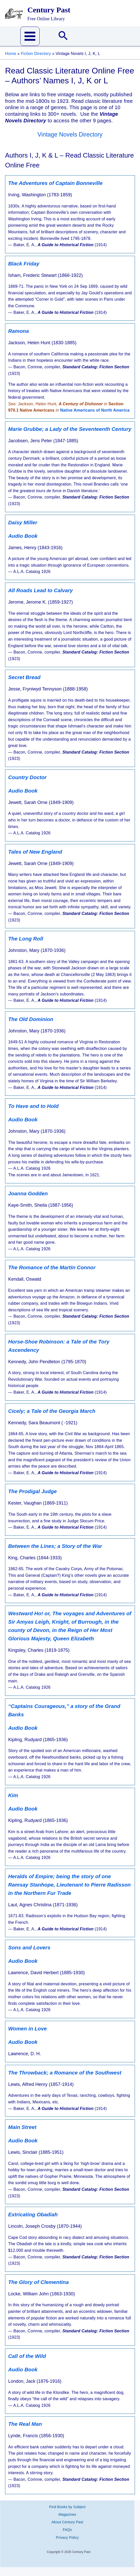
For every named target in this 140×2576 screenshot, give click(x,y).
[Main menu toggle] (30, 41)
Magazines (67, 2532)
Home (10, 59)
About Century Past (67, 2537)
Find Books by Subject (67, 2528)
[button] (63, 42)
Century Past (68, 12)
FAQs (67, 2543)
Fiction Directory (36, 59)
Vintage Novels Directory (70, 140)
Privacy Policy (67, 2547)
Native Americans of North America (95, 416)
